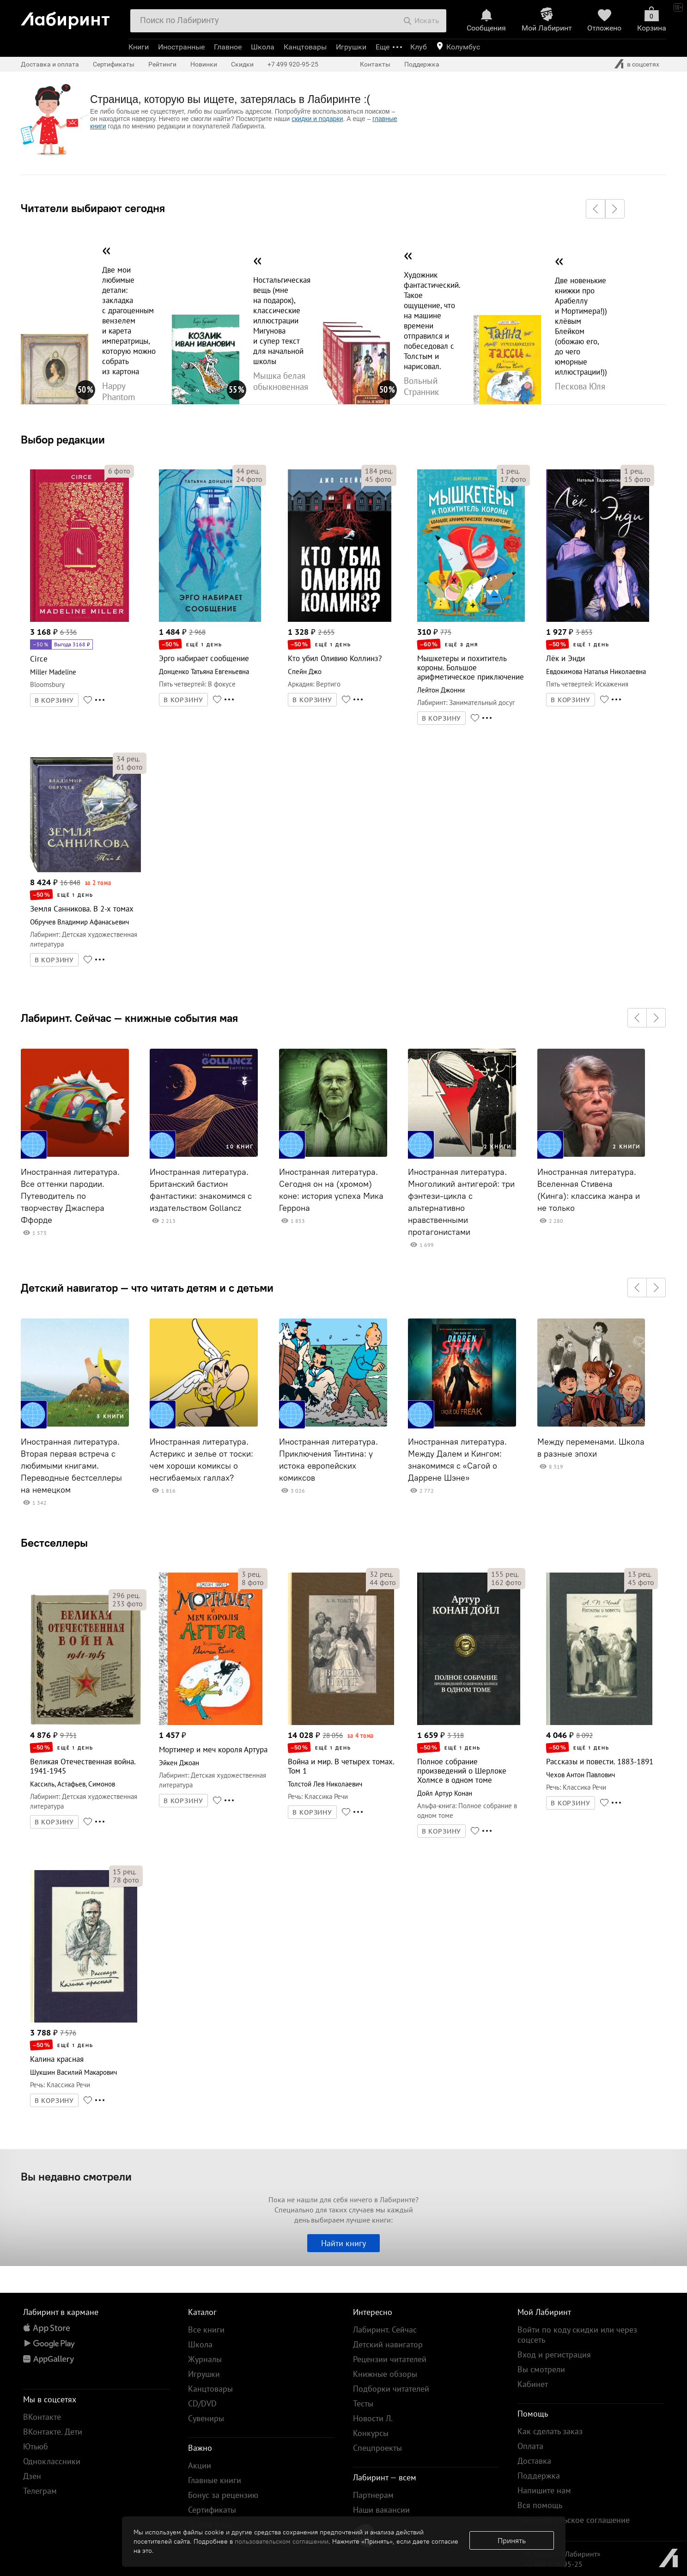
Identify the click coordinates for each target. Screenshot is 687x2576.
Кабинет (532, 2384)
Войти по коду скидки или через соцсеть (577, 2334)
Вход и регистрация (554, 2354)
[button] (595, 209)
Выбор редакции (63, 439)
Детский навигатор (388, 2344)
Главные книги (214, 2480)
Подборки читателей (391, 2388)
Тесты (363, 2403)
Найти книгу (343, 2243)
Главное (228, 47)
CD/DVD (202, 2403)
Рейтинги (162, 64)
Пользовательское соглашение (573, 2520)
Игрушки (351, 47)
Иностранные (181, 47)
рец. (248, 471)
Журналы (205, 2359)
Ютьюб (35, 2446)
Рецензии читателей (389, 2359)
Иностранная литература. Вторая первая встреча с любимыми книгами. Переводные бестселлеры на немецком (71, 1466)
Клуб (418, 47)
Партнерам (373, 2495)
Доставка (534, 2460)
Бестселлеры (54, 1542)
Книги (138, 47)
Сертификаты (113, 64)
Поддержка (421, 64)
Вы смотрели (541, 2369)
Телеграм (40, 2490)
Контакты (375, 64)
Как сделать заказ (550, 2431)
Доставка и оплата (50, 64)
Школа (262, 47)
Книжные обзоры (385, 2374)
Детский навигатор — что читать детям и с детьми (147, 1287)
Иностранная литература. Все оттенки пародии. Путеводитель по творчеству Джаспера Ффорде (70, 1196)
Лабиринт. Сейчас (385, 2329)
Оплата (530, 2446)
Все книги (206, 2329)
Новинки (203, 64)
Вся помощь (539, 2505)
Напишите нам (544, 2490)
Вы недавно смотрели (76, 2176)
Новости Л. (373, 2418)
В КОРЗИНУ (54, 700)
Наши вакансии (381, 2509)
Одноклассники (51, 2461)
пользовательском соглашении (281, 2541)
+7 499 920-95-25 (293, 64)
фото (119, 471)
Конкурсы (371, 2433)
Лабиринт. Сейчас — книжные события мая (129, 1017)
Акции (199, 2465)
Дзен (32, 2476)
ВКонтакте (42, 2417)
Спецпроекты (377, 2447)
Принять (512, 2540)
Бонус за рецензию (223, 2495)
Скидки (242, 64)
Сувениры (206, 2418)
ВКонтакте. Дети (52, 2431)
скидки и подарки (317, 118)
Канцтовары (305, 47)
